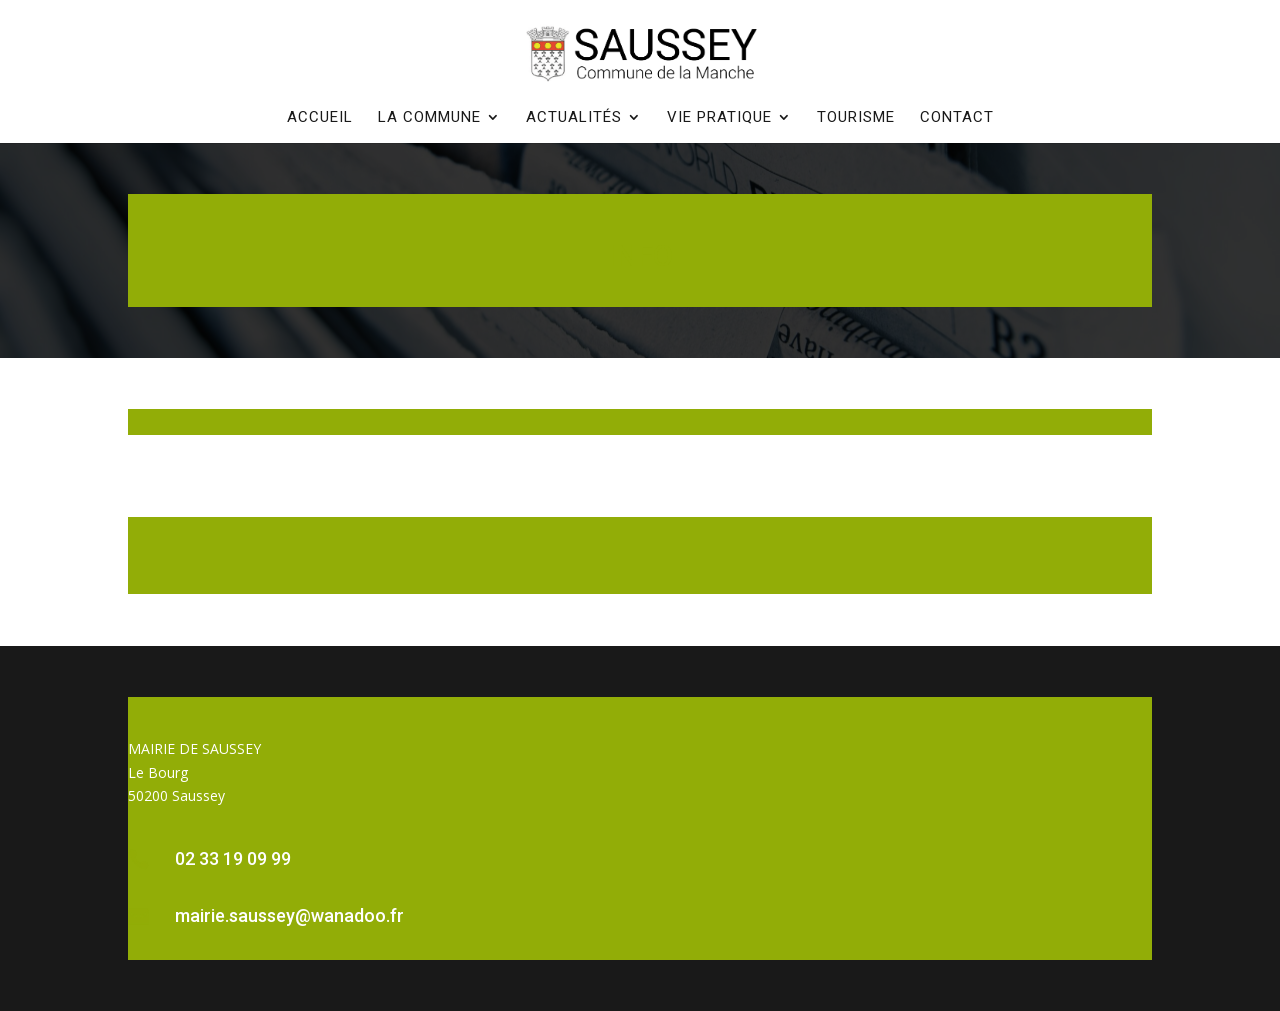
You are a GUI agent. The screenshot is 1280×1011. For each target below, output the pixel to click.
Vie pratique (719, 118)
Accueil (320, 118)
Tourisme (856, 118)
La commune (429, 118)
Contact (957, 118)
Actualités (574, 118)
